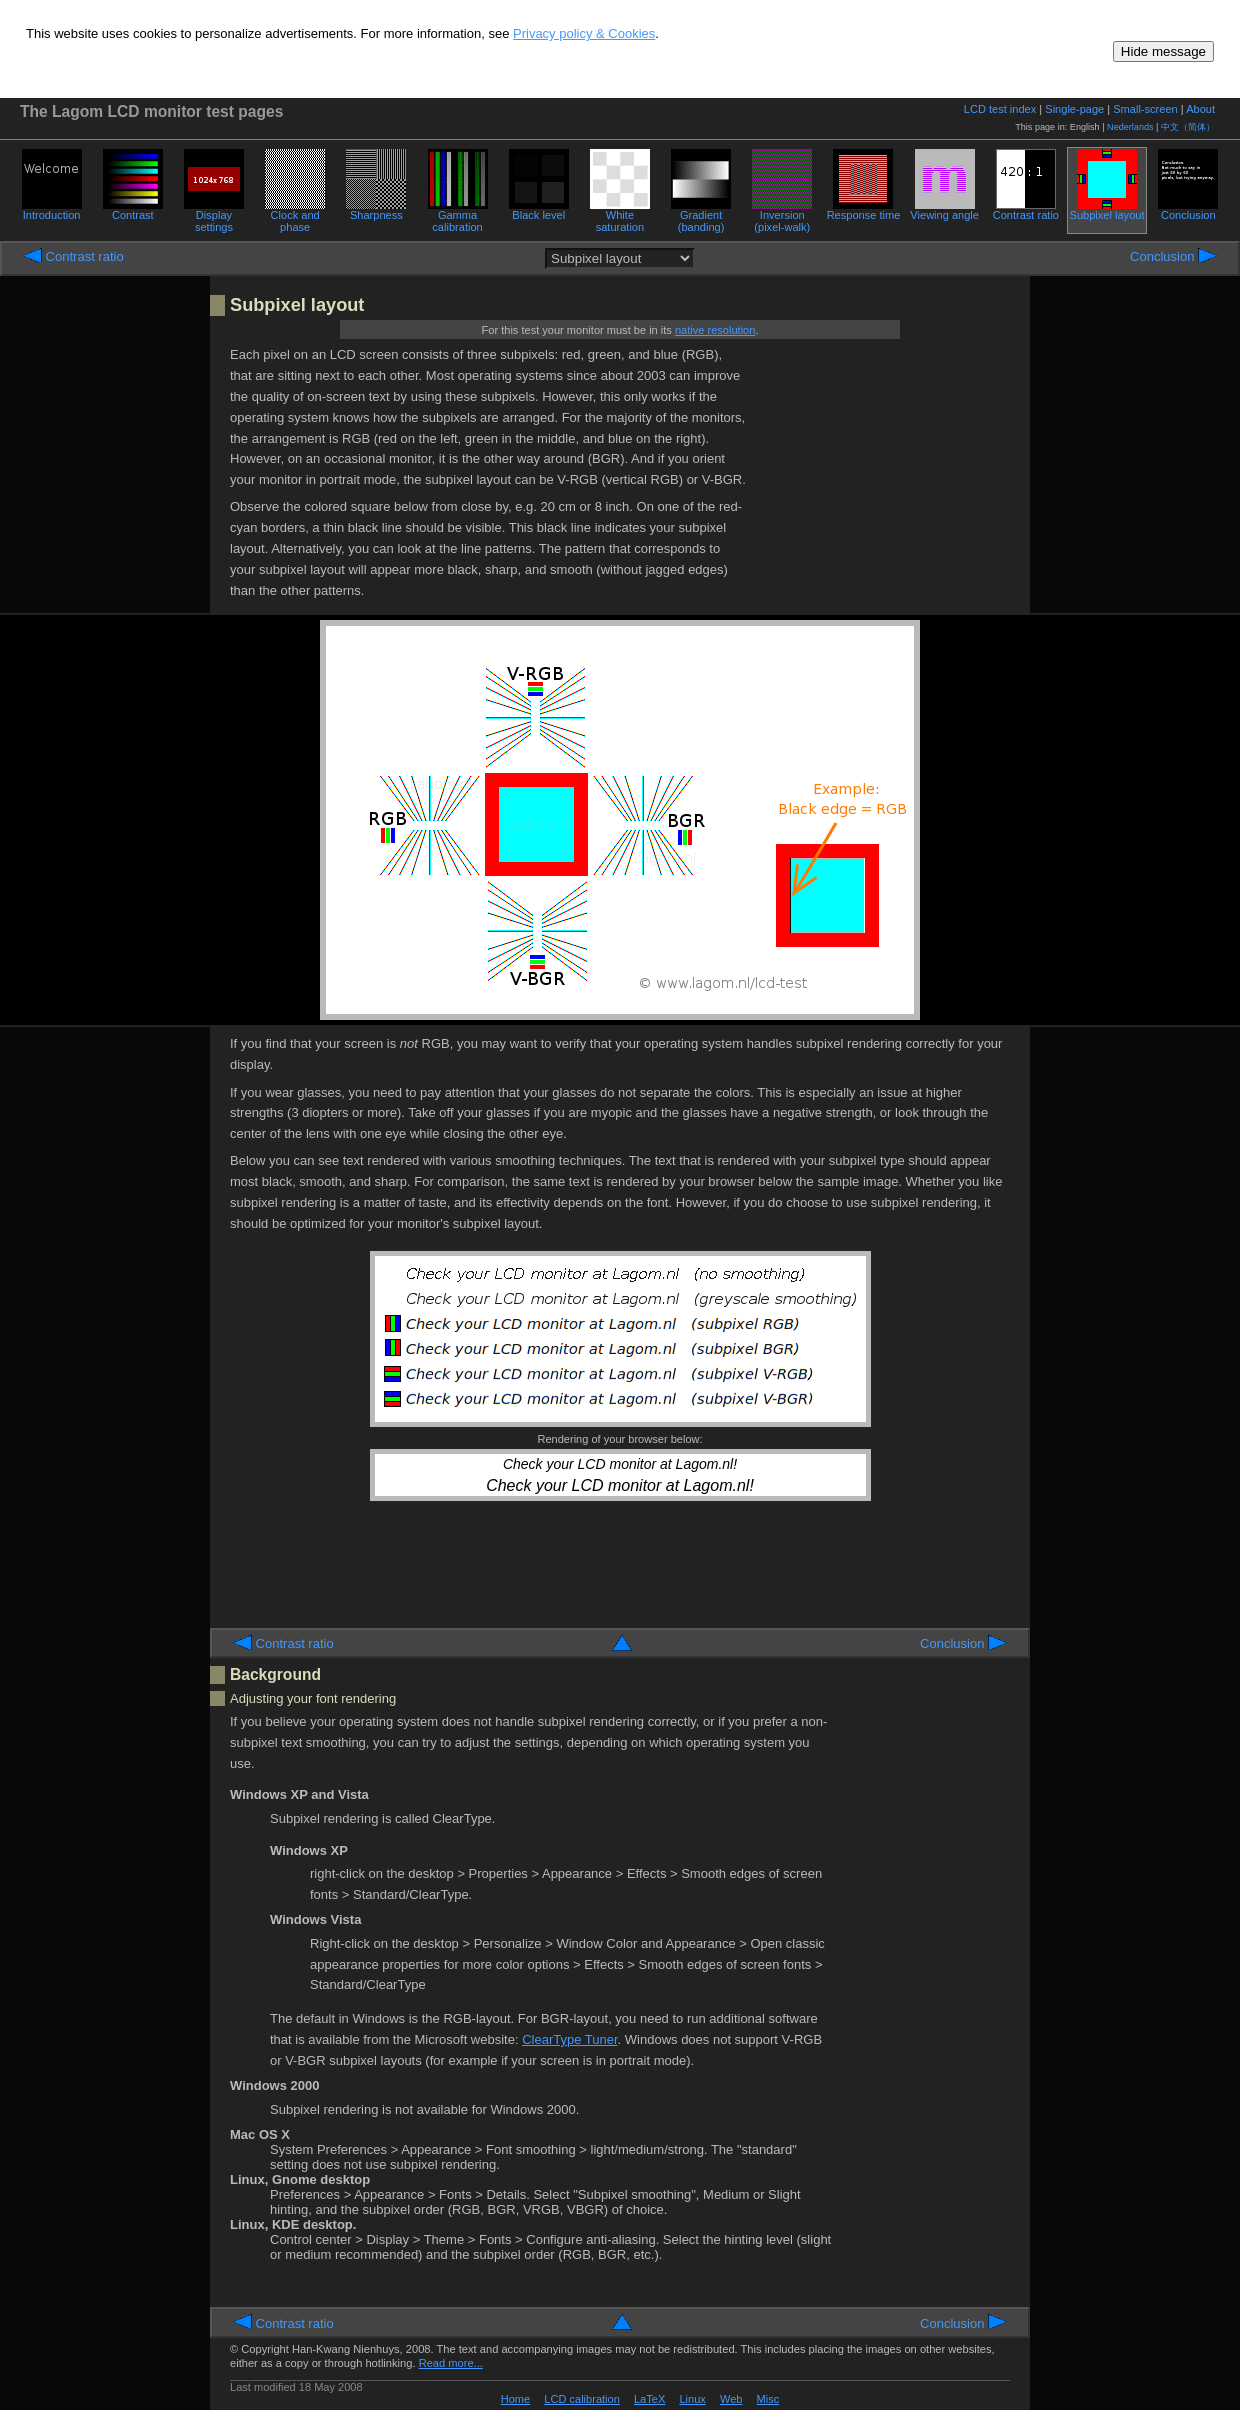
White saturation (620, 216)
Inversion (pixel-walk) (782, 216)
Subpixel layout (1107, 210)
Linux (692, 2399)
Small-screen (1145, 109)
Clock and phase (295, 216)
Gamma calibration (458, 216)
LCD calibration (582, 2399)
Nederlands (1130, 127)
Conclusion (1188, 210)
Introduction (52, 210)
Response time (864, 210)
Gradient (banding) (701, 216)
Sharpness (376, 210)
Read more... (451, 2363)
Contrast (133, 210)
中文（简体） (1188, 127)
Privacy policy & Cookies (584, 33)
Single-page (1074, 109)
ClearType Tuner (569, 2039)
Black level (539, 210)
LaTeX (649, 2399)
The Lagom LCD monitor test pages (151, 111)
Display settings (214, 216)
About (1200, 109)
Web (731, 2399)
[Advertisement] (887, 472)
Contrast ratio (1026, 210)
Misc (768, 2399)
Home (515, 2399)
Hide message (1163, 51)
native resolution (715, 330)
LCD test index (1000, 109)
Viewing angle (944, 210)
